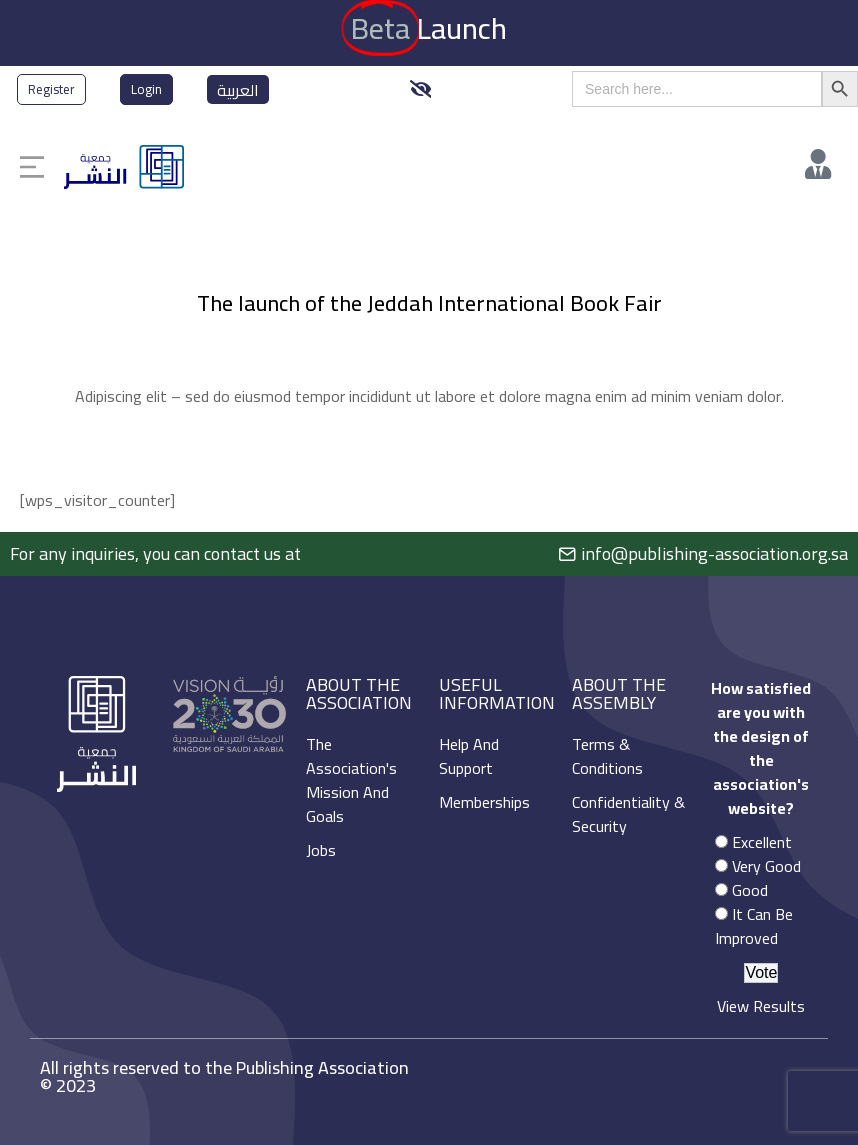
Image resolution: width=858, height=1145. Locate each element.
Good (750, 890)
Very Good (766, 866)
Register (51, 89)
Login (146, 89)
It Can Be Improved (754, 926)
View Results (761, 1006)
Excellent (762, 842)
